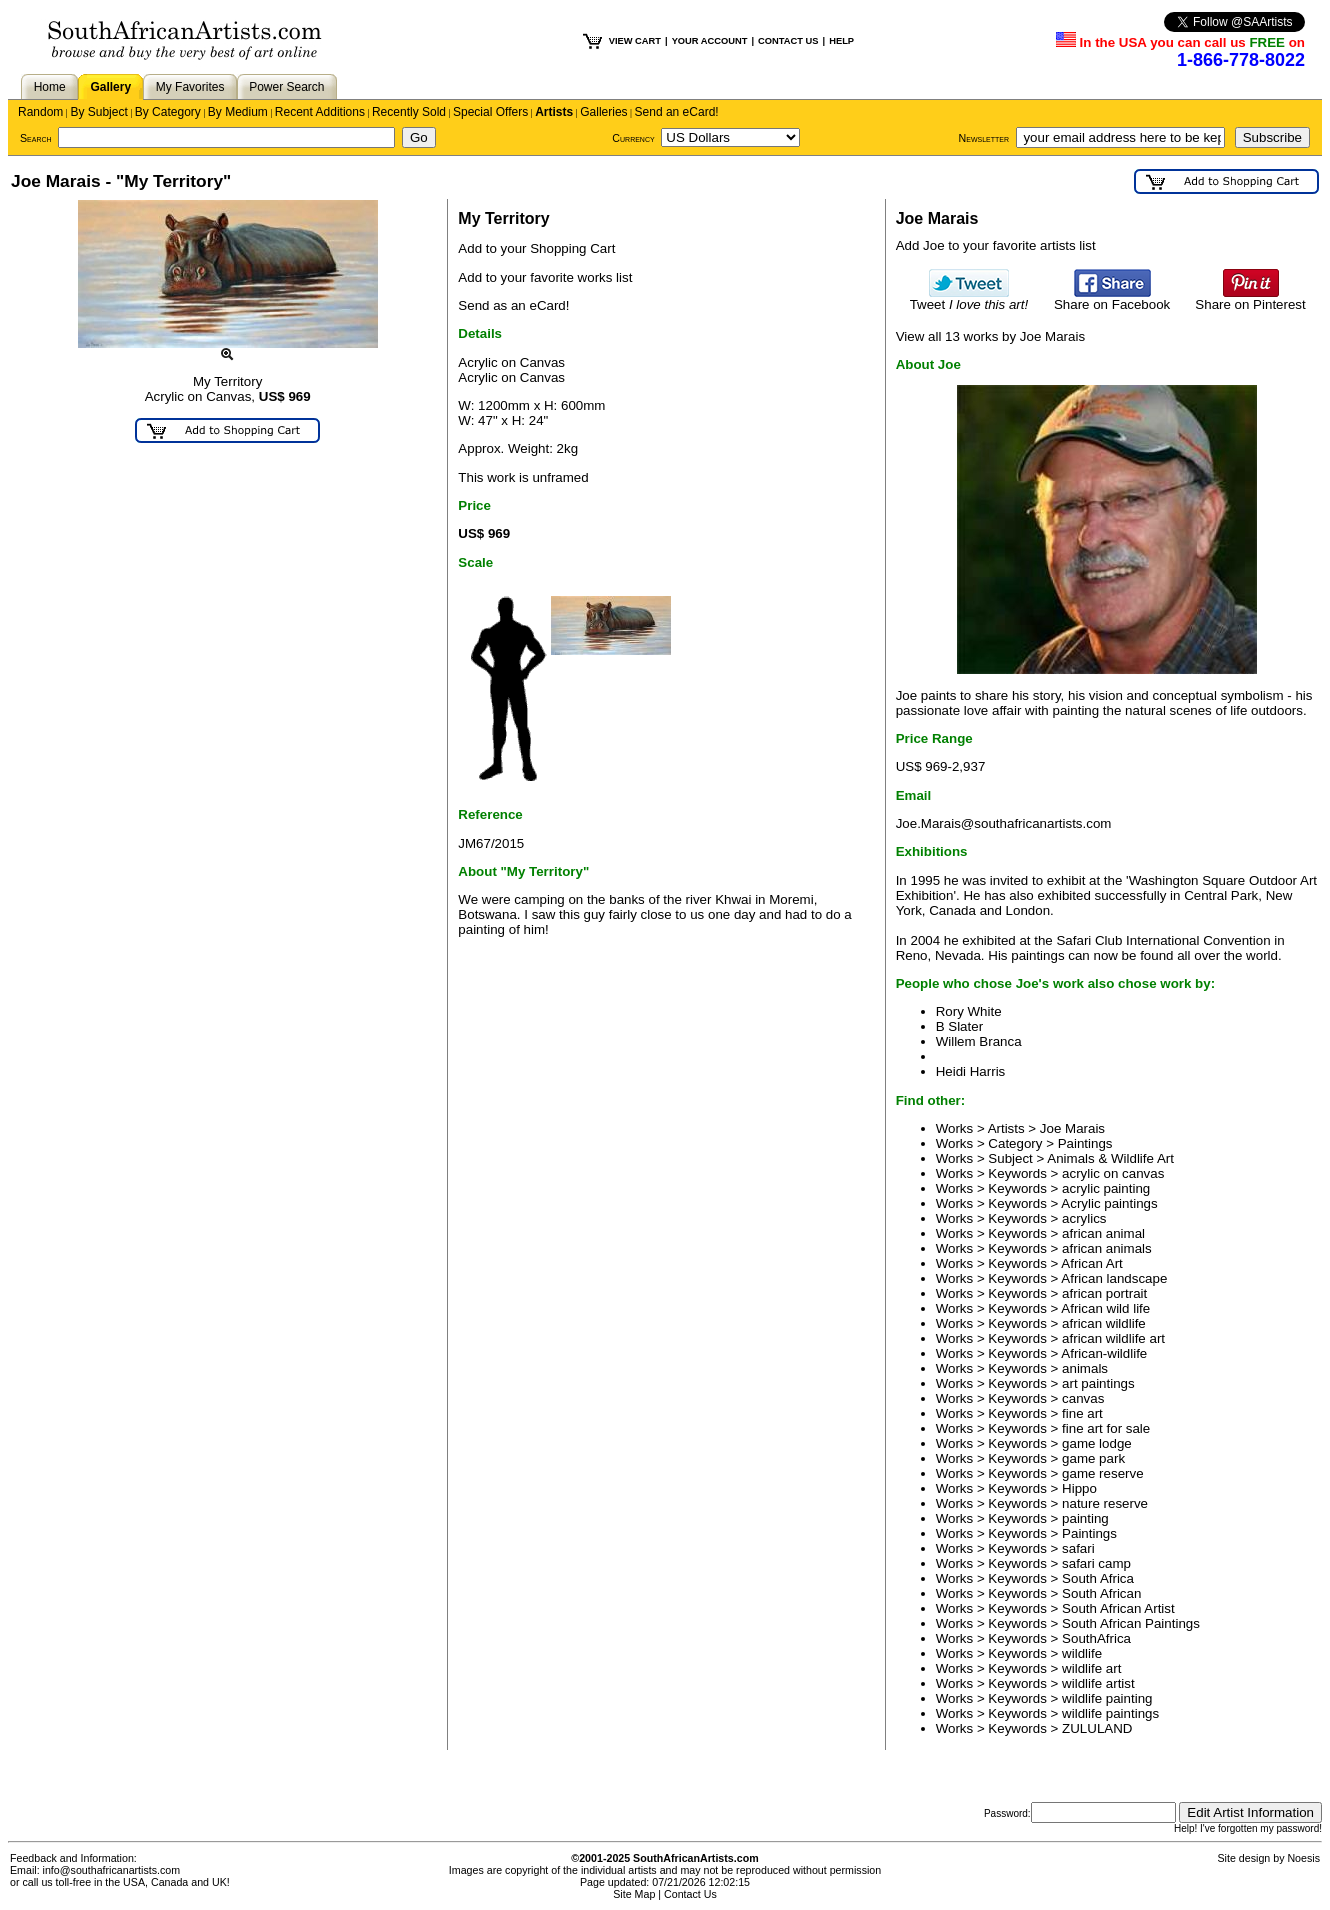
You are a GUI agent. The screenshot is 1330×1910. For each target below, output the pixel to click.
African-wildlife (1104, 1353)
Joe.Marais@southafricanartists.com (1004, 823)
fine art (1082, 1413)
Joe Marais (1072, 1128)
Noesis (1303, 1858)
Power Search (286, 87)
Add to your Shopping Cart (536, 248)
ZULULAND (1097, 1728)
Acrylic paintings (1109, 1203)
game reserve (1103, 1473)
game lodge (1097, 1443)
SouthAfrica (1096, 1638)
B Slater (959, 1026)
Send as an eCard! (513, 305)
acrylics (1084, 1218)
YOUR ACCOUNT (710, 41)
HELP (841, 41)
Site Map (634, 1894)
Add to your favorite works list (545, 277)
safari (1078, 1548)
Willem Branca (979, 1041)
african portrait (1104, 1293)
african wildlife (1104, 1323)
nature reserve (1105, 1503)
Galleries (603, 112)
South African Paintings (1131, 1623)
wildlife (1082, 1653)
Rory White (969, 1011)
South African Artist (1118, 1608)
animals (1085, 1368)
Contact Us (690, 1894)
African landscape (1114, 1278)
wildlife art (1091, 1668)
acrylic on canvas (1113, 1173)
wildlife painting (1107, 1698)
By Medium (238, 112)
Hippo (1079, 1488)
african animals (1107, 1248)
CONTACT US (788, 41)
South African (1101, 1593)
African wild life (1105, 1308)
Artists (554, 112)
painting (1085, 1518)
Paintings (1085, 1143)
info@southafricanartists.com (112, 1870)
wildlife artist (1098, 1683)
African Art (1091, 1263)
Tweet (969, 298)
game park (1093, 1458)
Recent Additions (320, 112)
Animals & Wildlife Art (1110, 1158)
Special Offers (490, 112)
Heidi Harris (971, 1071)
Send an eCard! (677, 112)
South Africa (1098, 1578)
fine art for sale (1106, 1428)
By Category (168, 112)
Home (50, 87)
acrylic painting (1106, 1188)
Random (40, 112)
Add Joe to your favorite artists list (996, 245)
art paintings (1098, 1383)
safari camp (1096, 1563)
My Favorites (190, 87)
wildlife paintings (1110, 1713)
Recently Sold (409, 112)
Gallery (110, 87)
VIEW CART (635, 41)
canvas (1083, 1398)
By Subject (98, 112)
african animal (1103, 1233)
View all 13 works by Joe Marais (990, 336)
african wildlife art (1113, 1338)
